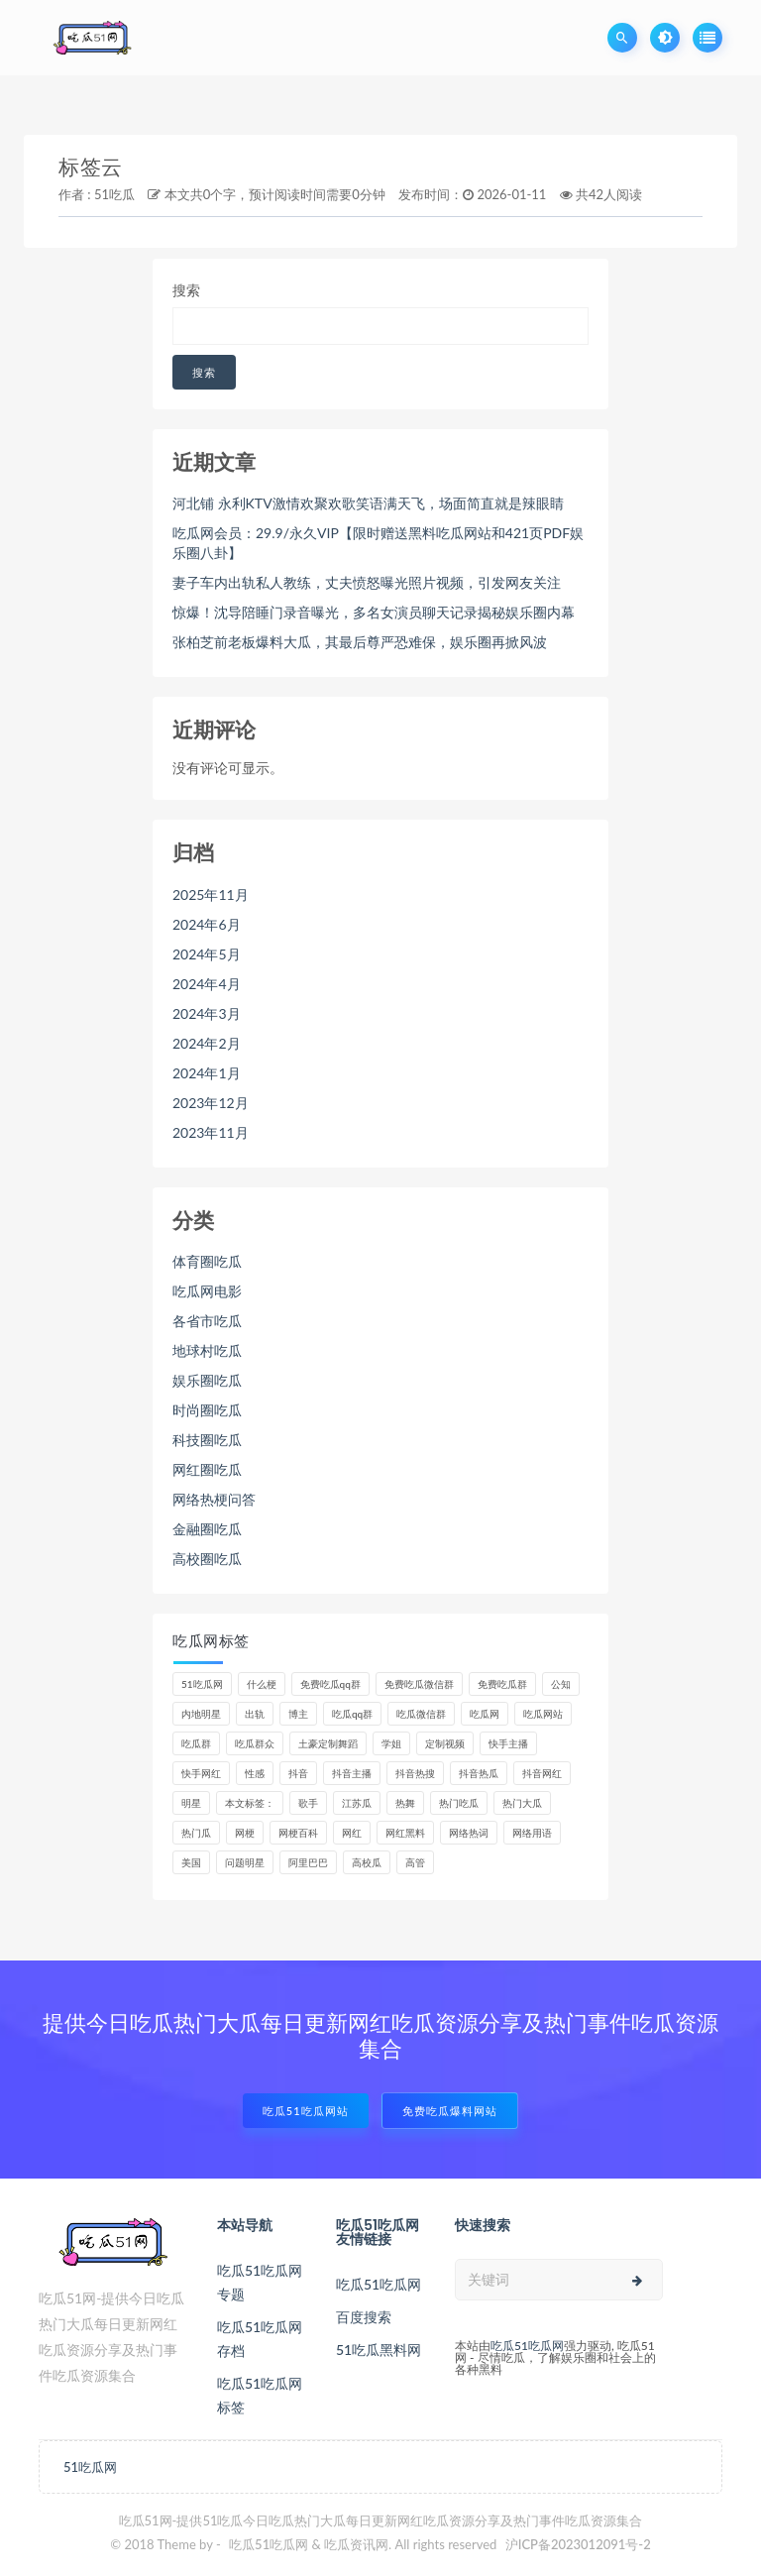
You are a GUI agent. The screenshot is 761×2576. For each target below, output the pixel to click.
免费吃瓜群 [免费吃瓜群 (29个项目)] (502, 1684)
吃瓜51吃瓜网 (378, 2284)
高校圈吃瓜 (207, 1558)
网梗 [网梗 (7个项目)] (245, 1833)
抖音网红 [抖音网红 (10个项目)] (542, 1773)
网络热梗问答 (214, 1499)
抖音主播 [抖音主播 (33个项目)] (352, 1773)
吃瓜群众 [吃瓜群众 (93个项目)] (254, 1743)
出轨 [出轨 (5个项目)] (255, 1714)
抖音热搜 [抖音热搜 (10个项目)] (415, 1773)
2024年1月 (206, 1072)
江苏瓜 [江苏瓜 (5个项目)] (357, 1803)
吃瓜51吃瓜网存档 (259, 2338)
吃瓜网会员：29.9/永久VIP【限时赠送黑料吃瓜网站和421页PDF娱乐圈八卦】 (378, 542)
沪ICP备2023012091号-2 (578, 2544)
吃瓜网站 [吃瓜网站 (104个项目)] (543, 1714)
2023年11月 (210, 1132)
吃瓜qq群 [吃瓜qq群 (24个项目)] (352, 1714)
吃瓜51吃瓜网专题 (259, 2282)
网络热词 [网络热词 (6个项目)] (469, 1833)
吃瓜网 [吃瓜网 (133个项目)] (484, 1714)
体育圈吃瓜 (207, 1261)
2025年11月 (210, 894)
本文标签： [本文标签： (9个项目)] (249, 1803)
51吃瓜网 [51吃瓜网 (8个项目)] (202, 1684)
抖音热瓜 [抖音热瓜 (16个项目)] (478, 1773)
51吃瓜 (114, 194)
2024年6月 (206, 924)
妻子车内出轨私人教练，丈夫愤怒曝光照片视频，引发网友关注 (366, 582)
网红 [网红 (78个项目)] (352, 1833)
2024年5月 (206, 954)
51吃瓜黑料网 (378, 2349)
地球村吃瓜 (207, 1350)
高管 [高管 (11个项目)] (415, 1862)
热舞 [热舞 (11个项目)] (405, 1803)
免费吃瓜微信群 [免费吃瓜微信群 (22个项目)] (419, 1684)
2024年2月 (206, 1043)
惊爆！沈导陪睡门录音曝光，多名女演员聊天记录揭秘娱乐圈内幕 (373, 612)
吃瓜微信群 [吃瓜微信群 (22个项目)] (421, 1714)
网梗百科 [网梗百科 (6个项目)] (298, 1833)
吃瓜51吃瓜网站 (306, 2110)
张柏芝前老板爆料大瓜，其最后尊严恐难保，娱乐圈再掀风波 (359, 641)
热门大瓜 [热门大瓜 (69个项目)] (522, 1803)
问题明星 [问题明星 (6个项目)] (245, 1862)
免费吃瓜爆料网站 (449, 2110)
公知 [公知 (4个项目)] (561, 1684)
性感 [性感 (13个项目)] (255, 1773)
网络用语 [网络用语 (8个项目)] (532, 1833)
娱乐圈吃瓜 (207, 1380)
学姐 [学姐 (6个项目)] (391, 1743)
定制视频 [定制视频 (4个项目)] (445, 1743)
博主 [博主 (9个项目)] (298, 1714)
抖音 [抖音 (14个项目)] (298, 1773)
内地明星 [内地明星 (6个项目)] (201, 1714)
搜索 (186, 289)
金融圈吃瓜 (207, 1528)
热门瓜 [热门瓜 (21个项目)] (196, 1833)
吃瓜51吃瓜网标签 (259, 2395)
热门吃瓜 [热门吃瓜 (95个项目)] (459, 1803)
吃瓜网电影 (207, 1291)
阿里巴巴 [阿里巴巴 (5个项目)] (308, 1862)
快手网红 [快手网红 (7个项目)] (201, 1773)
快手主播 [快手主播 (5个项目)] (508, 1743)
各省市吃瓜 (207, 1320)
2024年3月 (206, 1013)
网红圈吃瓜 (207, 1469)
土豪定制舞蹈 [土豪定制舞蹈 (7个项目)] (328, 1743)
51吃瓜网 (90, 2467)
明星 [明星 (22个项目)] (191, 1803)
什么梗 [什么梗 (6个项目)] (261, 1684)
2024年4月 (206, 983)
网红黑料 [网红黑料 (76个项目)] (405, 1833)
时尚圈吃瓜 (207, 1409)
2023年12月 (210, 1102)
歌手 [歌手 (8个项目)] (308, 1803)
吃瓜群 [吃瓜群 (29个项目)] (196, 1743)
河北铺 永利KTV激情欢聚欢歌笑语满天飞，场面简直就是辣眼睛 (368, 503)
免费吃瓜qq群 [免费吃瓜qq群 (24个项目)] (330, 1684)
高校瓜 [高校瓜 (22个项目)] (366, 1862)
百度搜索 (363, 2316)
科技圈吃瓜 (207, 1439)
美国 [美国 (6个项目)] (191, 1862)
